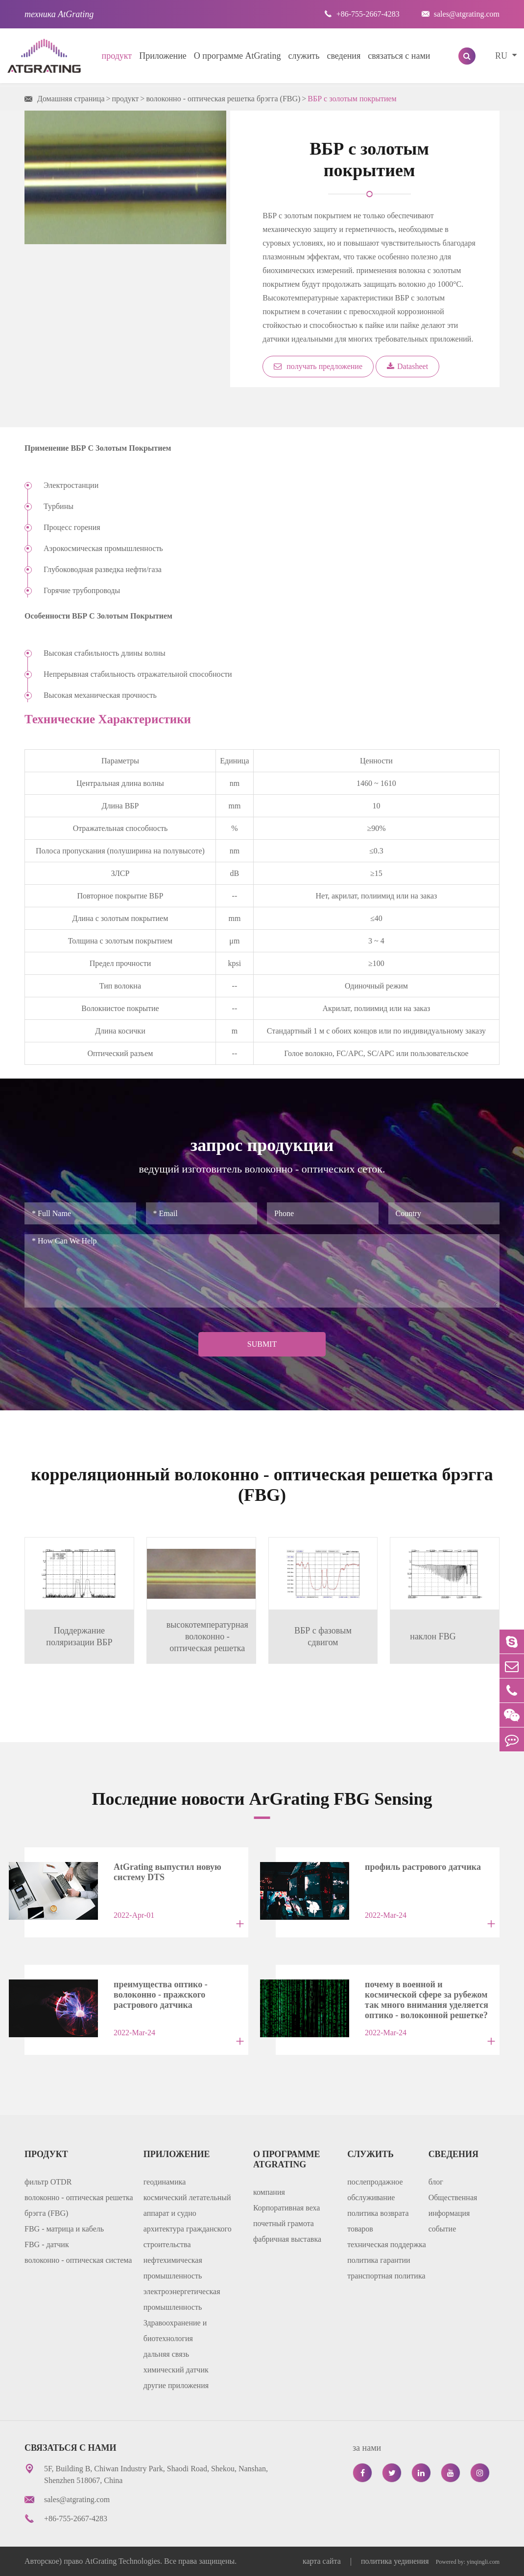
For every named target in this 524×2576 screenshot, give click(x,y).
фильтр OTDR (47, 2182)
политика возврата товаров (377, 2221)
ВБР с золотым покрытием (352, 98)
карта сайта (323, 2561)
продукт (117, 56)
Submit (262, 1344)
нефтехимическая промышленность (172, 2268)
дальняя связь (166, 2354)
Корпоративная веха (286, 2208)
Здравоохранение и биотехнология (175, 2331)
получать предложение (318, 366)
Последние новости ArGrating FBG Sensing (262, 1799)
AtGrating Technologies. (123, 2561)
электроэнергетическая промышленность (181, 2299)
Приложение (163, 56)
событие (442, 2229)
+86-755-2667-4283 (362, 14)
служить (304, 56)
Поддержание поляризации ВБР (79, 1636)
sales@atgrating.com (461, 14)
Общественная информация (453, 2205)
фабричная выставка (287, 2239)
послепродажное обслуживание (375, 2190)
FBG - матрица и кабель (64, 2229)
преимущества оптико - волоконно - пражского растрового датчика (161, 1991)
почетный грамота (283, 2223)
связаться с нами (399, 56)
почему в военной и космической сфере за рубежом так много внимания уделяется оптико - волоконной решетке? (426, 1991)
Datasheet (407, 366)
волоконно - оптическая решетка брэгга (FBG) (223, 98)
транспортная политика (386, 2276)
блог (436, 2182)
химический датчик (176, 2370)
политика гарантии (378, 2260)
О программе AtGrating (237, 56)
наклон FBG (433, 1636)
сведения (343, 56)
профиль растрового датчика (423, 1867)
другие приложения (176, 2385)
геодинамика (164, 2182)
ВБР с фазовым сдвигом (323, 1636)
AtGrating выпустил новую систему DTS (167, 1872)
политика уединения (395, 2561)
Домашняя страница (71, 98)
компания (269, 2192)
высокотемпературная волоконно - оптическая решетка (207, 1636)
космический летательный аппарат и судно (187, 2205)
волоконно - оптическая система (78, 2260)
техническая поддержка (386, 2244)
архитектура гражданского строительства (187, 2237)
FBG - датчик (46, 2244)
